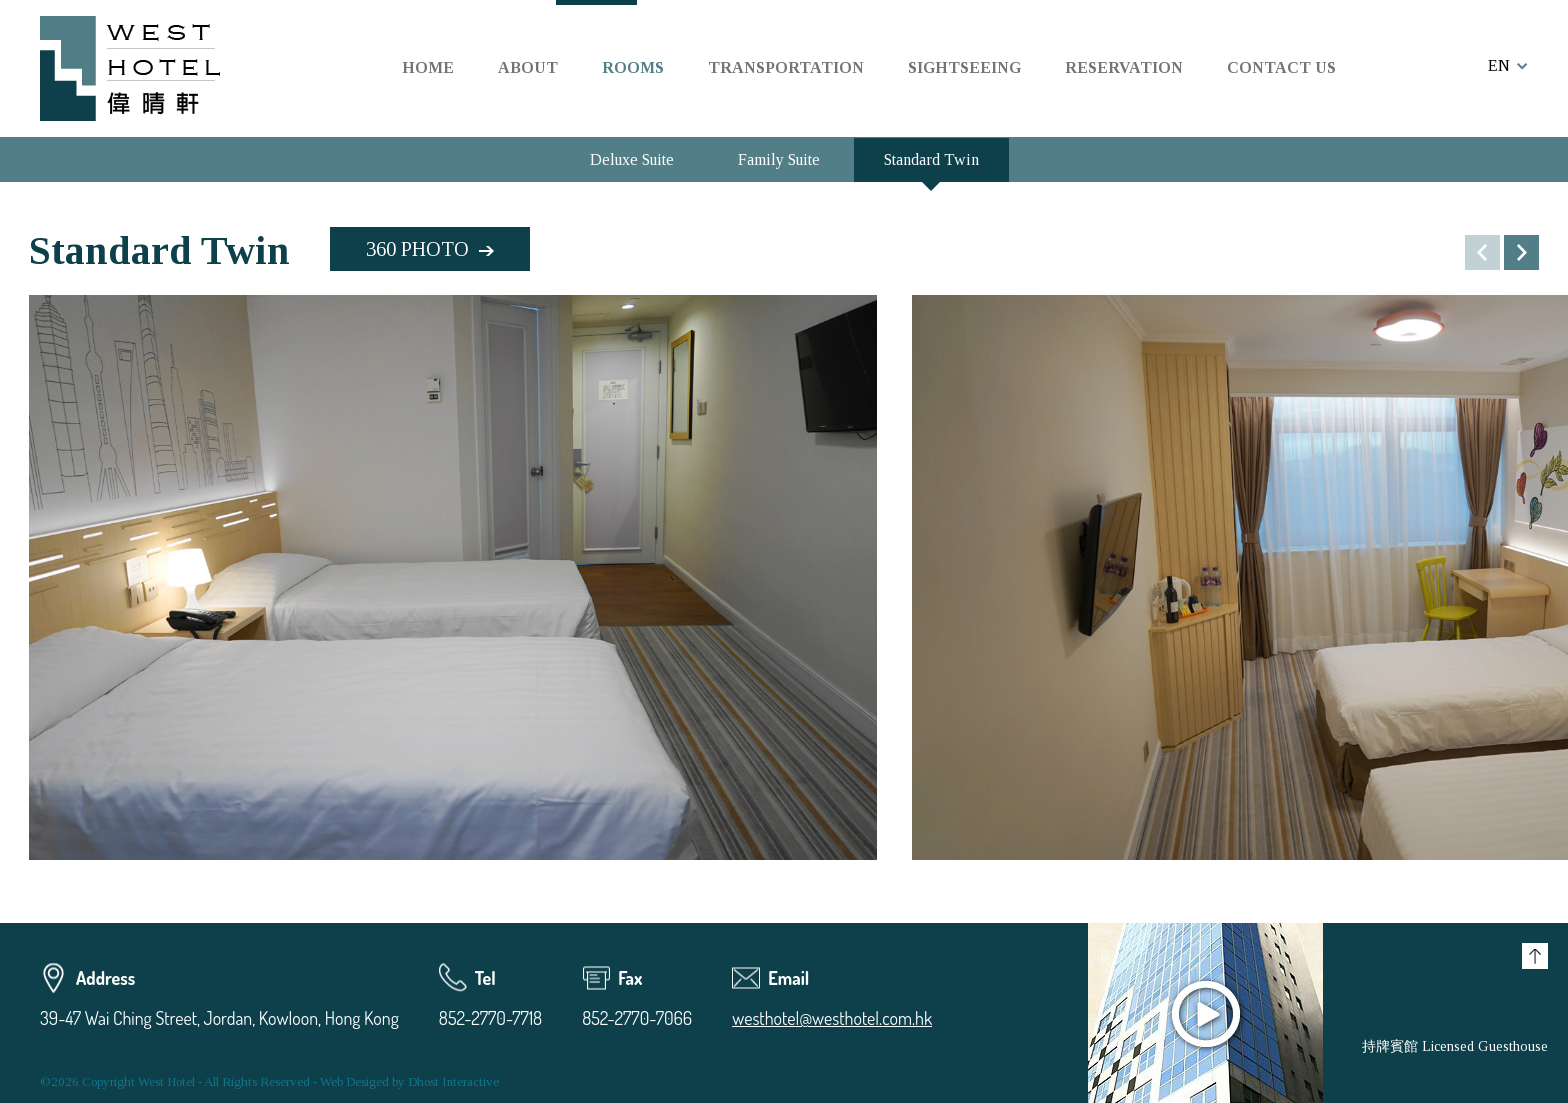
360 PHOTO (417, 249)
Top (1535, 956)
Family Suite (779, 159)
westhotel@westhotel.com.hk (832, 1018)
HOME (428, 67)
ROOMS (633, 67)
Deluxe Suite (632, 159)
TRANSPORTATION (786, 67)
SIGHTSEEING (964, 67)
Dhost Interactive (453, 1081)
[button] (1521, 252)
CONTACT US (1281, 67)
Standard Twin (931, 159)
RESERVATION (1124, 67)
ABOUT (528, 67)
